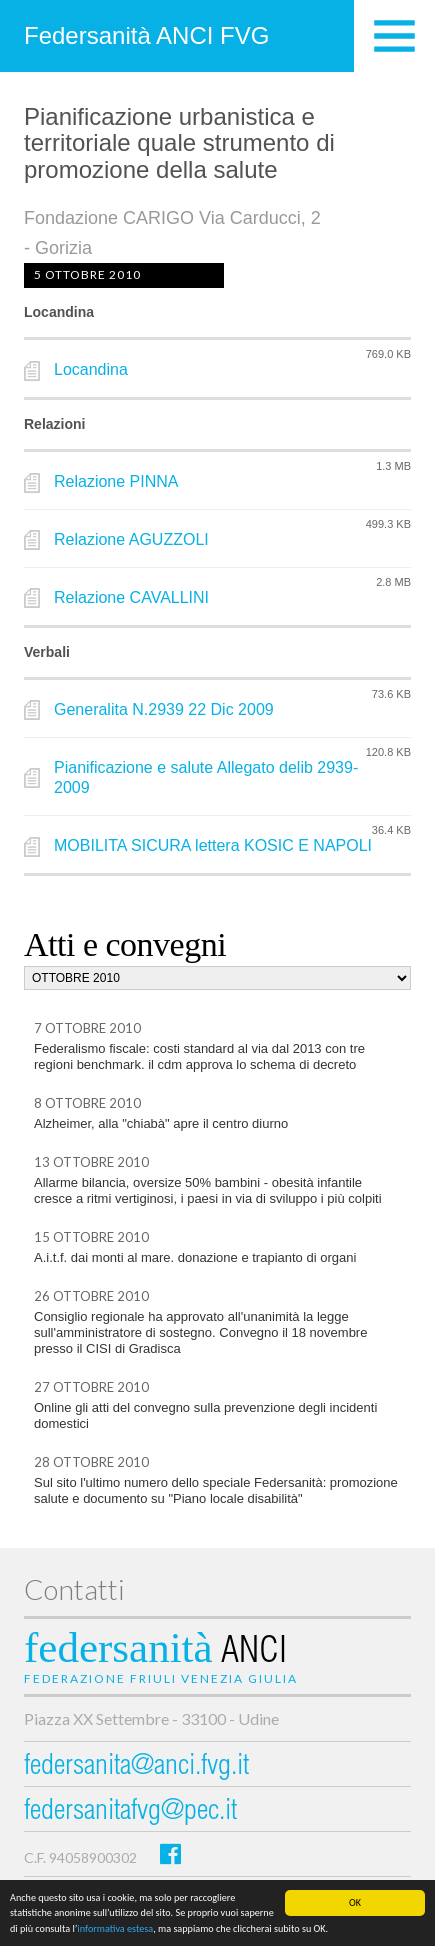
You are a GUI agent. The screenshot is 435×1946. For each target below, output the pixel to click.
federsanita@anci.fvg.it (136, 1767)
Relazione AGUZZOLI (131, 539)
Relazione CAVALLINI (131, 597)
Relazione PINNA (116, 481)
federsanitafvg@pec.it (130, 1812)
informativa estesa (115, 1929)
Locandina (91, 369)
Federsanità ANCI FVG (146, 35)
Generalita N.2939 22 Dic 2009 (164, 709)
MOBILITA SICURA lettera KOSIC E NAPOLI (213, 845)
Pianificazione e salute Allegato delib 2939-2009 (206, 778)
